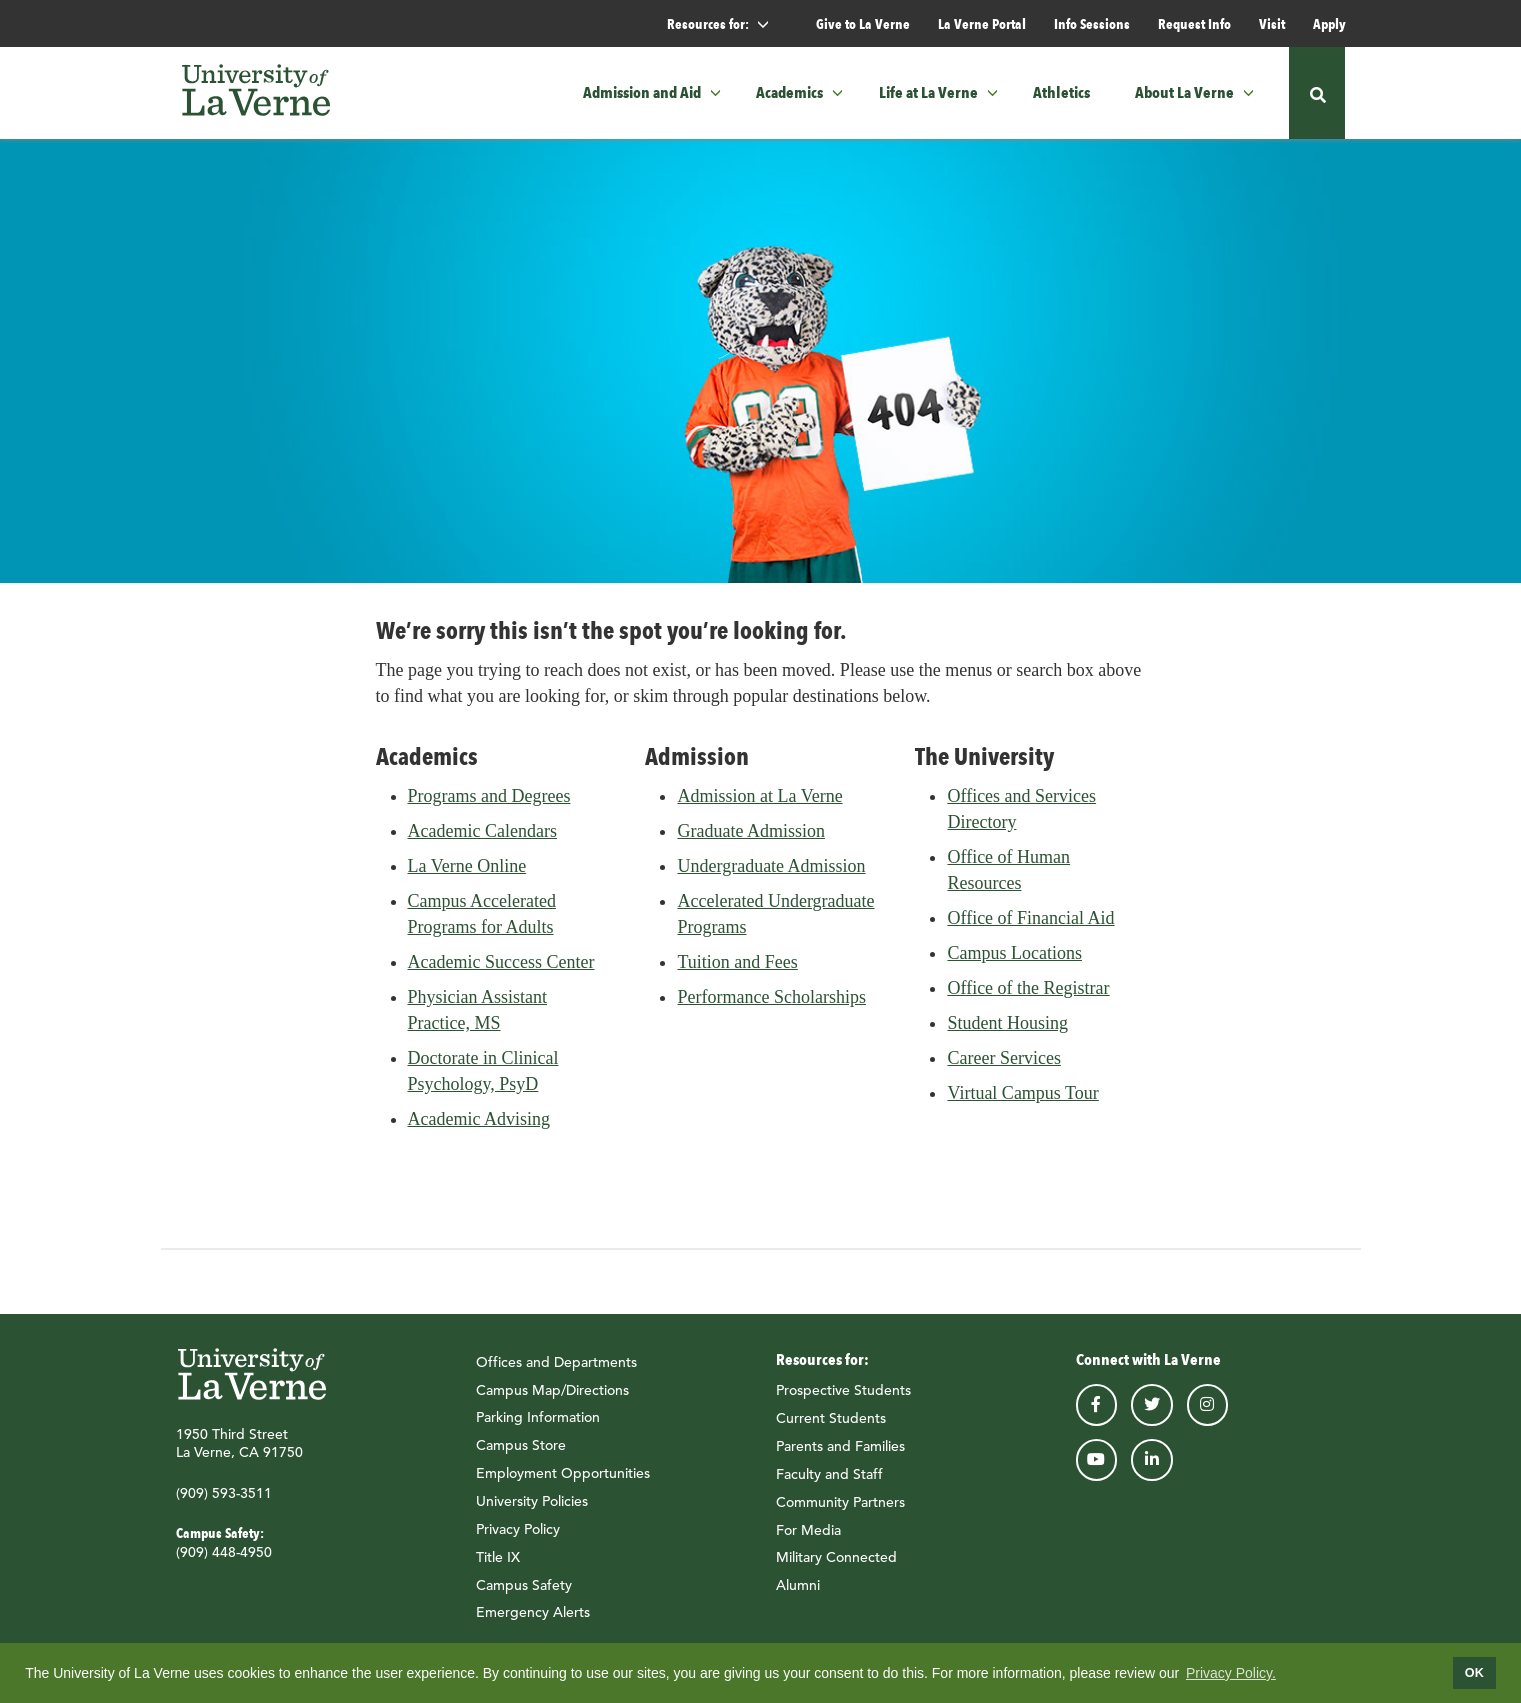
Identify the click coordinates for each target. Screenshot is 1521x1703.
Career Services (1003, 1064)
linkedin (1152, 1466)
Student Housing (1007, 1029)
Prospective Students (843, 1396)
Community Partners (840, 1508)
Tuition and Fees (737, 968)
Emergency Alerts (533, 1618)
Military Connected (836, 1563)
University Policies (532, 1507)
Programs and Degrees (489, 802)
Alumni (798, 1591)
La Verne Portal (982, 23)
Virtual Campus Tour (1022, 1099)
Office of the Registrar (1028, 994)
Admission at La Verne (759, 802)
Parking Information (538, 1424)
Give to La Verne (863, 23)
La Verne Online (467, 872)
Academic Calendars (482, 837)
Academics (789, 92)
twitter (1152, 1411)
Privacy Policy (518, 1535)
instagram (1208, 1411)
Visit (1272, 23)
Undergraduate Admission (771, 872)
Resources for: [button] (726, 24)
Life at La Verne (928, 92)
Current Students (831, 1424)
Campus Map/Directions (552, 1396)
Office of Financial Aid (1030, 924)
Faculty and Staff (829, 1480)
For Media (808, 1536)
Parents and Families (840, 1452)
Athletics (1061, 92)
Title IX (498, 1563)
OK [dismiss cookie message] (1474, 1673)
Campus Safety (524, 1591)
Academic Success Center (501, 968)
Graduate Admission (750, 837)
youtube (1097, 1466)
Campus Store (521, 1451)
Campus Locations (1014, 959)
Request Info (1194, 23)
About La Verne (1184, 92)
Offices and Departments (556, 1368)
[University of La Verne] (256, 93)
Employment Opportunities (563, 1479)
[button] (721, 93)
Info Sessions (1092, 23)
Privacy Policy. (1231, 1673)
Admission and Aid (642, 92)
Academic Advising (479, 1125)
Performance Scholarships (771, 1003)
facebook (1097, 1411)
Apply (1329, 23)
